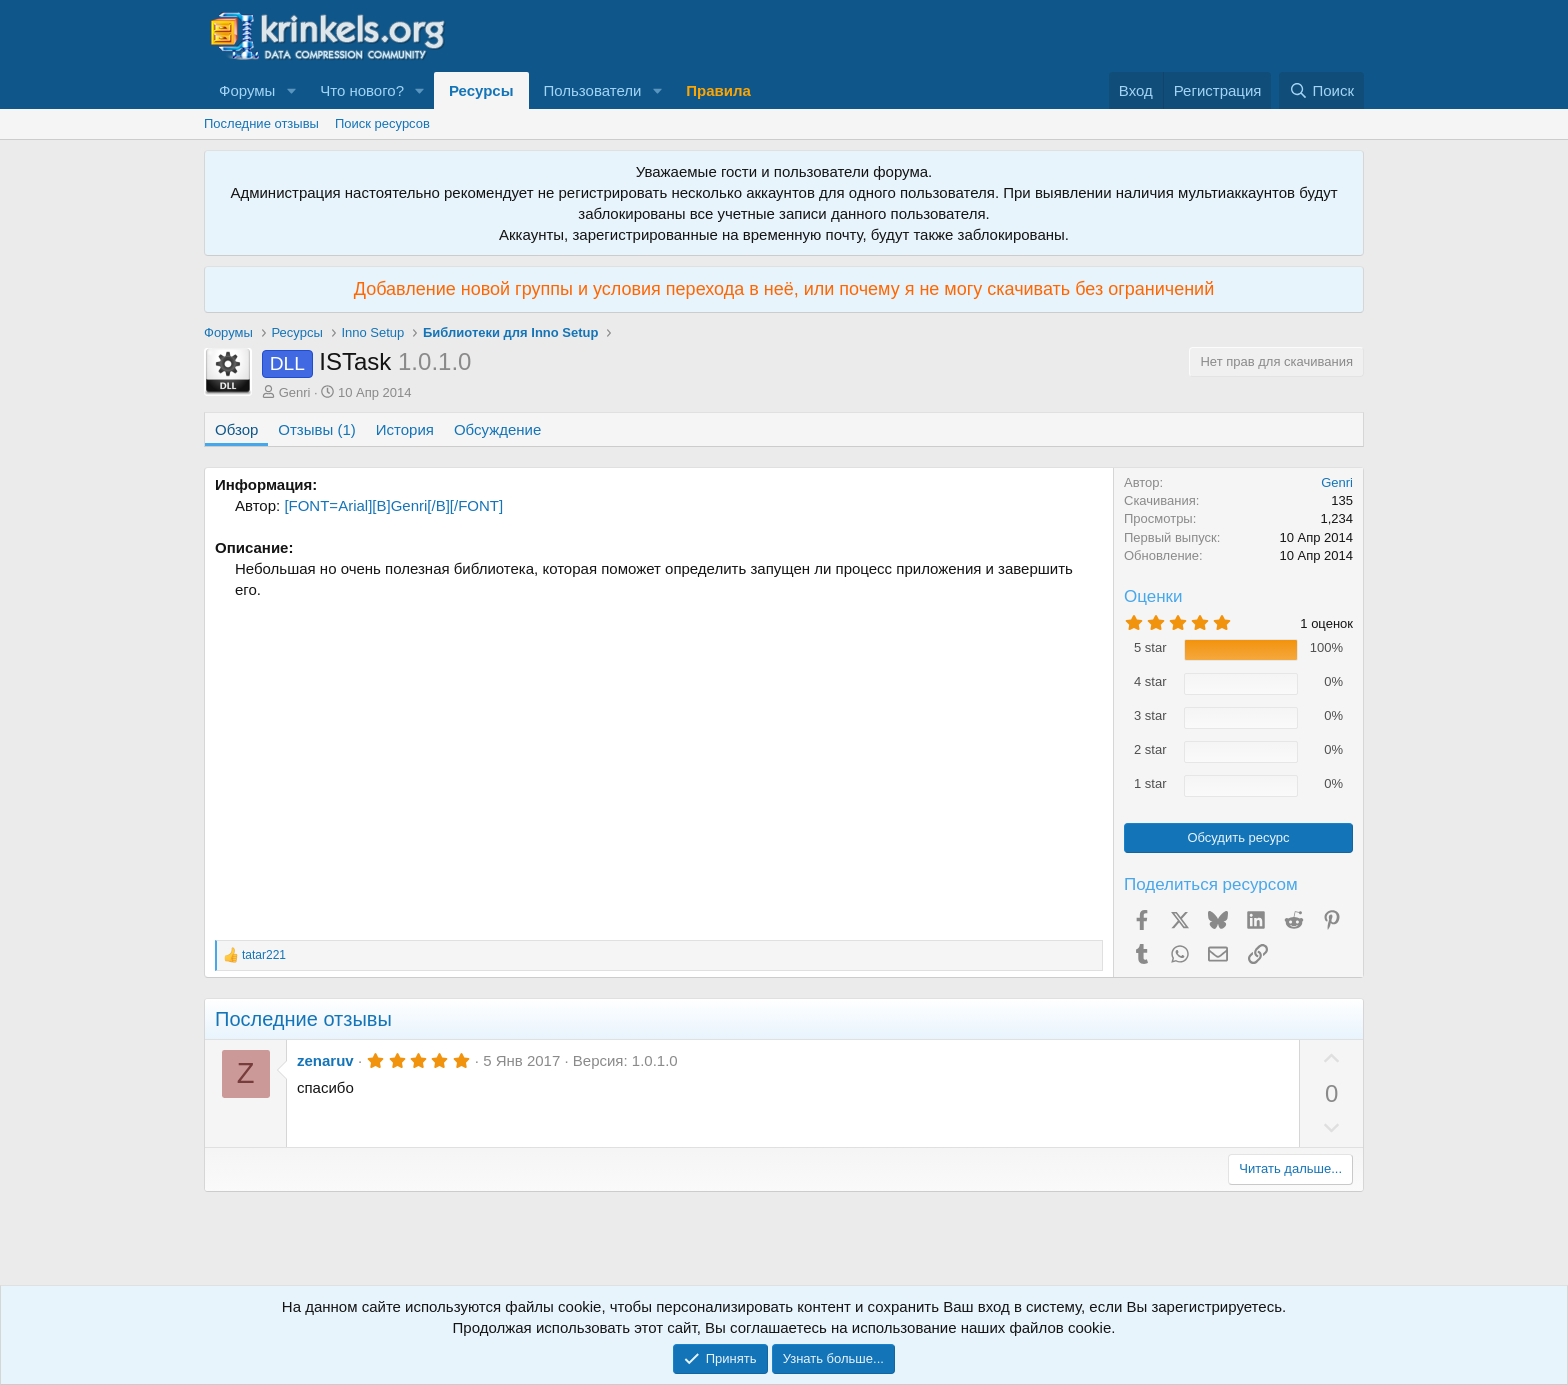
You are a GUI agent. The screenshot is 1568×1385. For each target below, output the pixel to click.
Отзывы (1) (316, 429)
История (405, 429)
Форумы (247, 90)
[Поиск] (1321, 90)
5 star (1150, 647)
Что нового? (362, 90)
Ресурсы (481, 90)
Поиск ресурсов (382, 123)
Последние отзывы (261, 123)
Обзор (236, 429)
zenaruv (325, 1060)
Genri (295, 392)
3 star (1150, 715)
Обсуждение (497, 429)
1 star (1150, 783)
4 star (1150, 681)
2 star (1150, 749)
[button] (291, 90)
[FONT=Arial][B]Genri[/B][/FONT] (393, 505)
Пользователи (593, 90)
